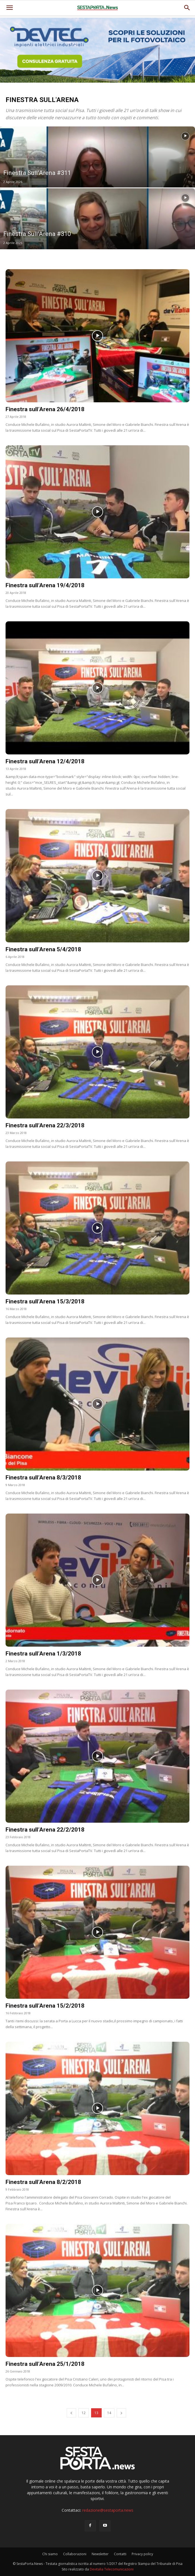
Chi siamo (50, 2554)
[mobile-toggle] (9, 7)
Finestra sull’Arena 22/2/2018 (45, 1829)
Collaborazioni (74, 2554)
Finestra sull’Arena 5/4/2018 (43, 949)
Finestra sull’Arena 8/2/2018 (43, 2182)
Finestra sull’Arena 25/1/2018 (45, 2364)
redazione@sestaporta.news (107, 2510)
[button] (187, 7)
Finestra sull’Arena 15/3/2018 (45, 1301)
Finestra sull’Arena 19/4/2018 (45, 585)
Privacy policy (142, 2554)
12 (84, 2412)
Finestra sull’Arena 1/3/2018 (43, 1653)
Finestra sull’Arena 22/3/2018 (45, 1125)
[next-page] (121, 2412)
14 (109, 2412)
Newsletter (100, 2554)
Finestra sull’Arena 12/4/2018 (45, 761)
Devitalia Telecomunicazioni (112, 2569)
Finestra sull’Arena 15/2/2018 (45, 2005)
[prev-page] (71, 2412)
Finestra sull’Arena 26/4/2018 (45, 409)
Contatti (120, 2554)
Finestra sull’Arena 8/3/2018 (43, 1477)
